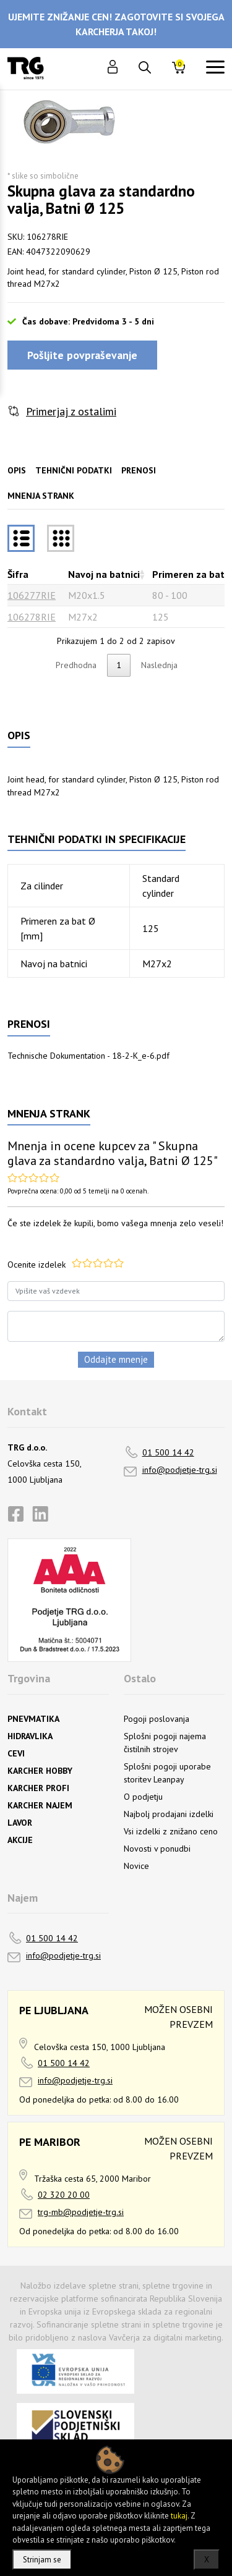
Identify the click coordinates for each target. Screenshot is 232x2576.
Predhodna (76, 665)
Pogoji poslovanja (156, 1718)
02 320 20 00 (64, 2194)
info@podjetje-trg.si (179, 1469)
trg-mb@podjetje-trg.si (81, 2212)
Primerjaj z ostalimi (71, 411)
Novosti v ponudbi (157, 1848)
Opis (16, 470)
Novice (136, 1865)
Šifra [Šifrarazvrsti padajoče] (17, 574)
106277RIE (31, 595)
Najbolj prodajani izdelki (168, 1814)
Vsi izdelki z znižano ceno (171, 1831)
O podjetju (143, 1796)
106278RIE (31, 617)
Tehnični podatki (73, 470)
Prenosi (138, 470)
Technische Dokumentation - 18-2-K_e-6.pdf (88, 1055)
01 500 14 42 (168, 1452)
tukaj (179, 2515)
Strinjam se (42, 2559)
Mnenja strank (40, 495)
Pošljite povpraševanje (82, 355)
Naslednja (159, 665)
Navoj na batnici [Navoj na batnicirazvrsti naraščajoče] (104, 574)
